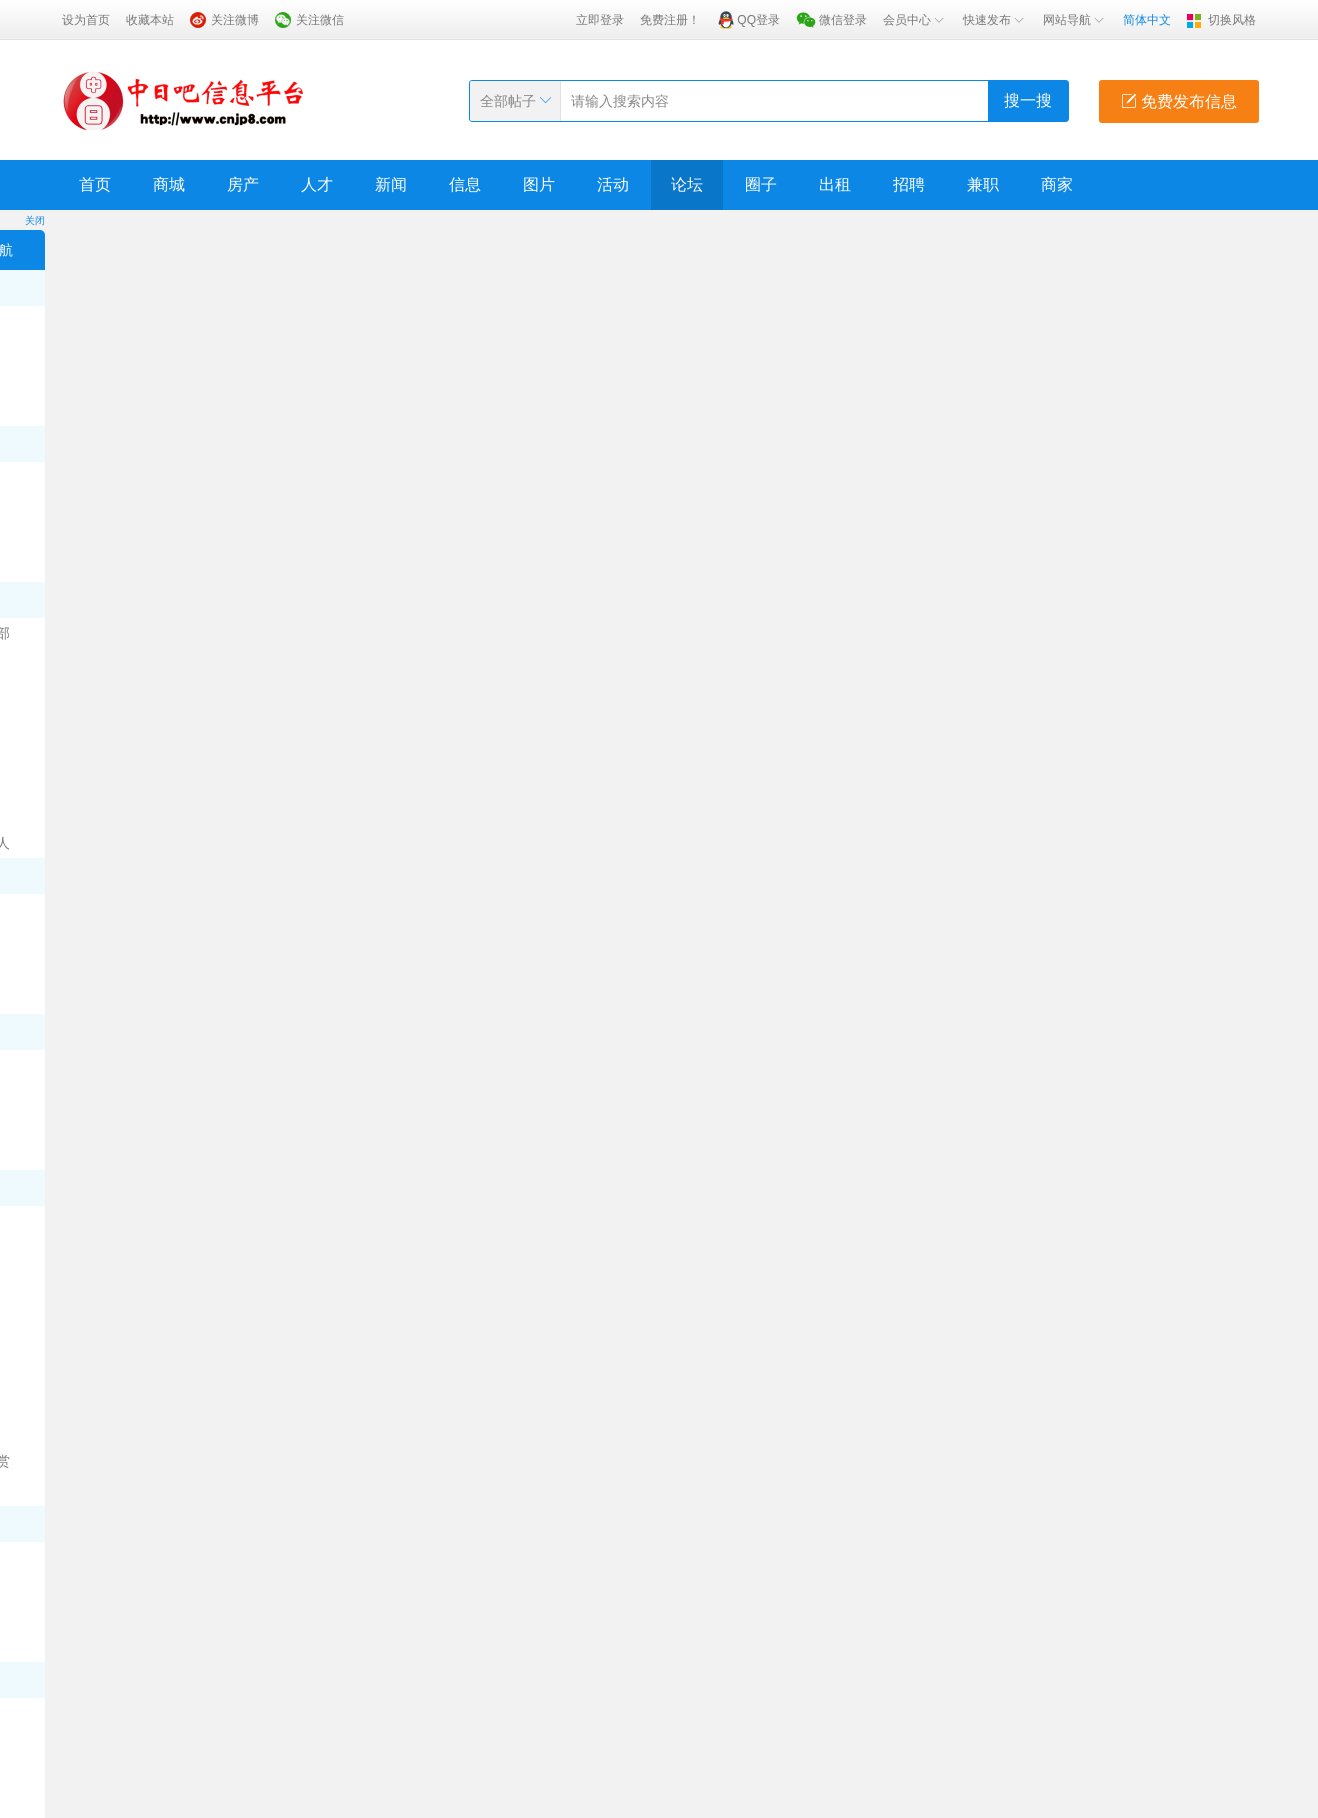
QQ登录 (758, 20)
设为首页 (86, 20)
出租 (835, 184)
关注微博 (235, 20)
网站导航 (1075, 20)
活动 (613, 184)
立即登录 (600, 20)
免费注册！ (670, 20)
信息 (465, 184)
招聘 (909, 184)
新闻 (391, 184)
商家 (1057, 184)
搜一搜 (1028, 100)
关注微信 (320, 20)
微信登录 (843, 20)
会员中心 (915, 20)
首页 (95, 184)
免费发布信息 (1179, 101)
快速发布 (995, 20)
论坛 (687, 184)
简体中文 (1147, 20)
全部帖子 (508, 101)
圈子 (761, 184)
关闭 (35, 220)
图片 (539, 184)
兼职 (983, 184)
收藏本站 (150, 20)
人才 (317, 184)
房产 (243, 184)
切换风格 (1232, 20)
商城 (169, 184)
